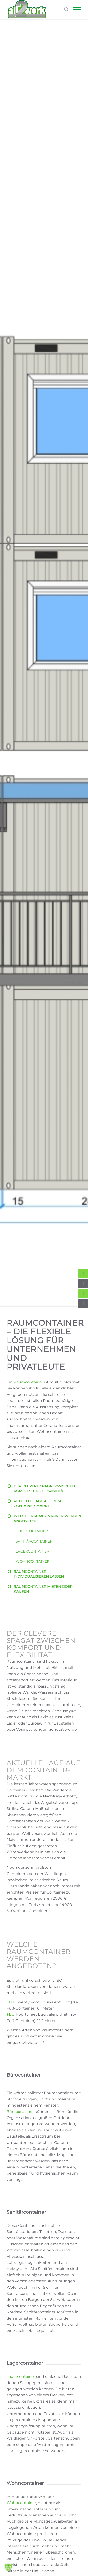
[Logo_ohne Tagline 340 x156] (36, 9)
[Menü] (75, 9)
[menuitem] (75, 9)
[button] (8, 2567)
